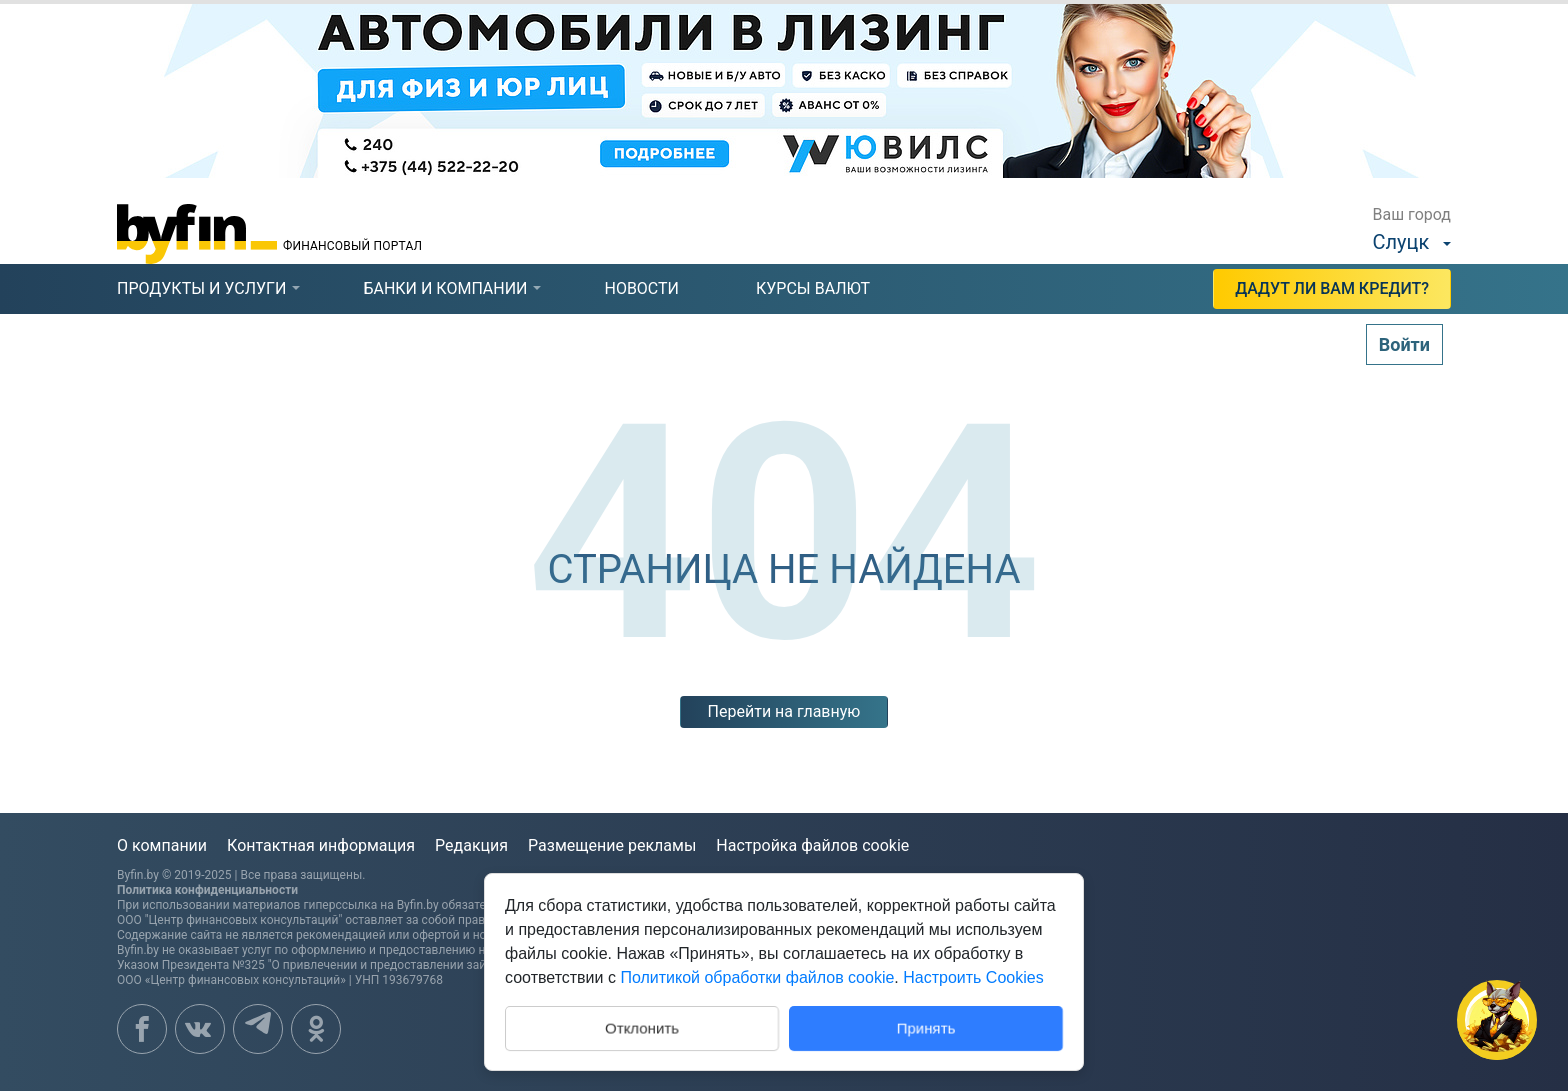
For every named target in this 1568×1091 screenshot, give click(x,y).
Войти (1404, 344)
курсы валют (813, 288)
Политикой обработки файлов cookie (757, 977)
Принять (926, 1027)
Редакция (471, 845)
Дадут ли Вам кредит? (1332, 288)
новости (641, 288)
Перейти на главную (784, 711)
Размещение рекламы (612, 845)
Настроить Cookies (973, 977)
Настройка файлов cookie (812, 845)
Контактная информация (321, 845)
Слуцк (1401, 242)
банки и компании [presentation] (445, 288)
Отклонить (642, 1026)
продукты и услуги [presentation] (201, 288)
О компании (162, 845)
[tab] (201, 289)
